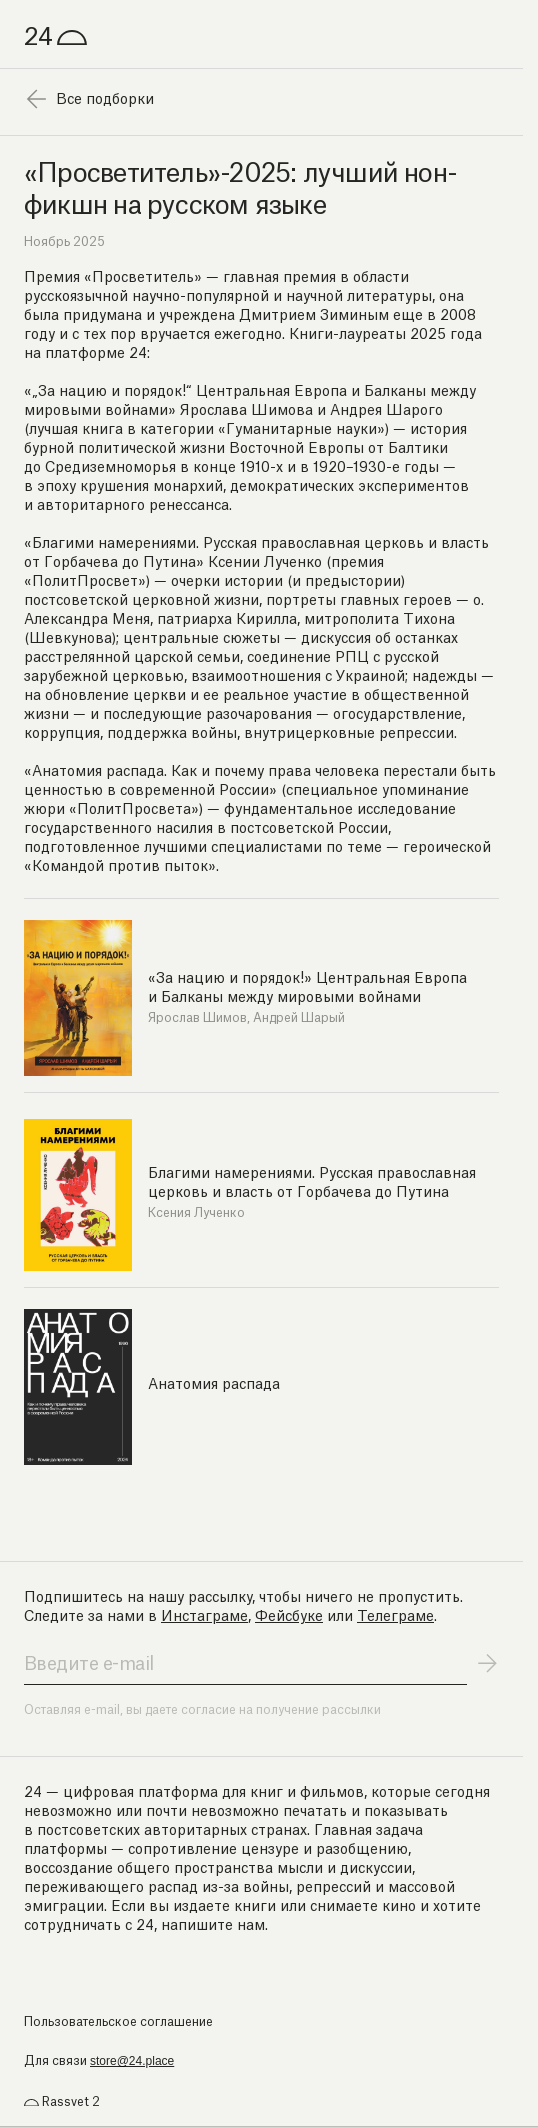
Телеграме (395, 1614)
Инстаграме (204, 1614)
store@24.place (132, 2061)
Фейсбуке (289, 1614)
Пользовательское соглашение (118, 2020)
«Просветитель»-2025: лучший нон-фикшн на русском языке (240, 185)
